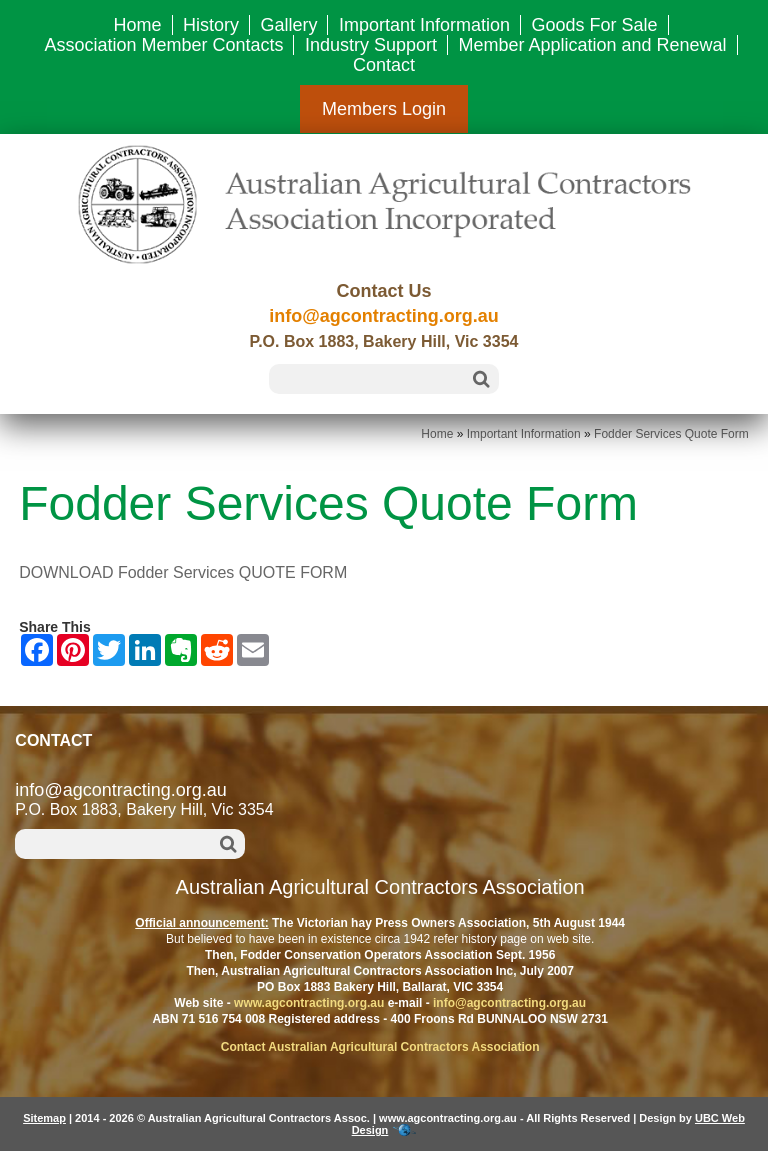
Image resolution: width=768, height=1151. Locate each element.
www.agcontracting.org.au (309, 1003)
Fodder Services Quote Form (671, 434)
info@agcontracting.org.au (384, 316)
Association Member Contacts (163, 45)
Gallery (288, 25)
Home (137, 25)
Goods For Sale (594, 25)
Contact (384, 65)
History (211, 25)
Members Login (384, 109)
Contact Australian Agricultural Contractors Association (380, 1047)
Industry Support (371, 45)
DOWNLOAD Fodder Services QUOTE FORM (183, 572)
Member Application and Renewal (592, 45)
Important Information (424, 25)
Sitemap (44, 1118)
